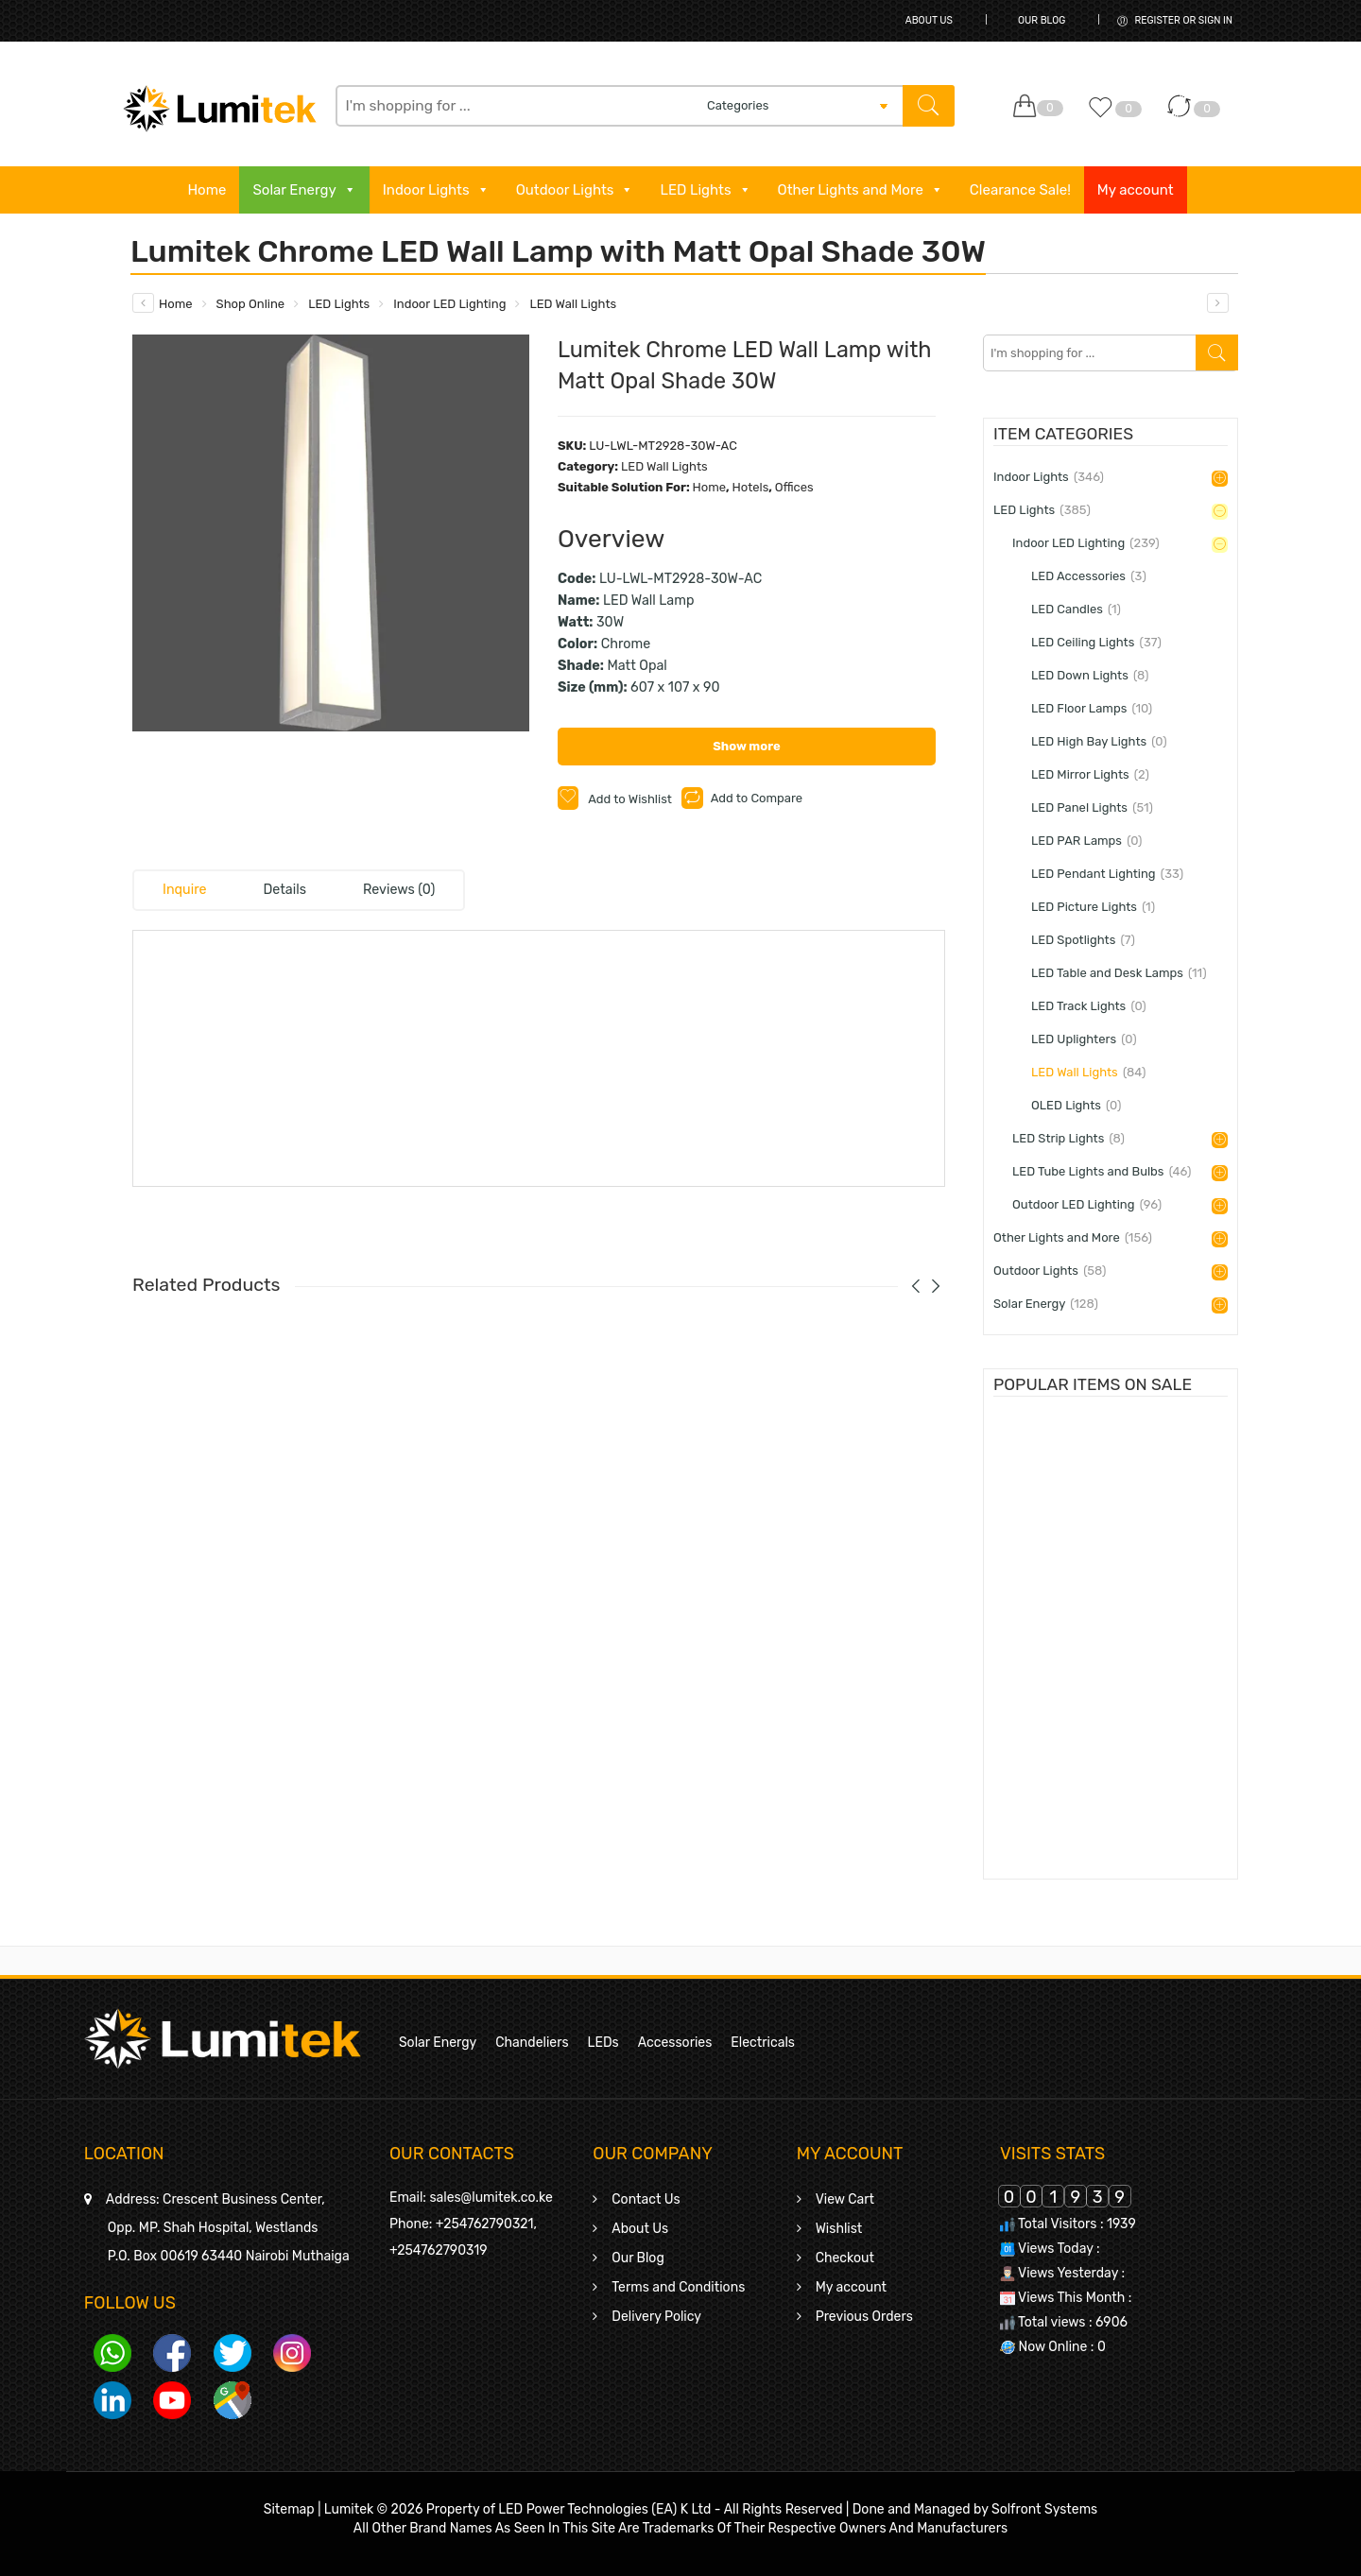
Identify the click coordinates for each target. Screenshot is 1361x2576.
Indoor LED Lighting (449, 304)
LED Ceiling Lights (1096, 642)
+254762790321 (485, 2224)
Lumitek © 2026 (373, 2509)
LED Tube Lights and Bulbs (1101, 1171)
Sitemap (289, 2509)
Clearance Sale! (1020, 189)
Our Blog (1041, 20)
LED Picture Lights (1093, 907)
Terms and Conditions (678, 2287)
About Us (929, 20)
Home (206, 189)
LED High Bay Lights (1099, 741)
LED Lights (705, 189)
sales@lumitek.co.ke (490, 2198)
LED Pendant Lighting (1107, 874)
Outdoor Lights (575, 189)
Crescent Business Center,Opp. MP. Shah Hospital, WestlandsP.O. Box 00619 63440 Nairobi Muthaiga (228, 2227)
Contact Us (646, 2199)
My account (1135, 189)
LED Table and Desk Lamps (1119, 973)
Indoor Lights (436, 189)
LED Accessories (1088, 576)
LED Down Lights (1089, 675)
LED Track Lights (1088, 1006)
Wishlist (839, 2229)
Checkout (845, 2258)
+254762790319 (438, 2250)
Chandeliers (531, 2043)
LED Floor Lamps (1091, 708)
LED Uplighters (1084, 1039)
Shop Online (250, 304)
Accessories (675, 2043)
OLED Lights (1076, 1105)
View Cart (845, 2199)
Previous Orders (864, 2317)
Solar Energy (303, 189)
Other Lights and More (860, 189)
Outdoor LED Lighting (1087, 1204)
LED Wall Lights (572, 304)
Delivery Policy (656, 2317)
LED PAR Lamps (1087, 840)
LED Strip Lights (1068, 1138)
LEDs (603, 2043)
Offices (794, 487)
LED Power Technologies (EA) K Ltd (604, 2509)
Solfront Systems (1044, 2509)
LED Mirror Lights (1090, 774)
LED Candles (1076, 609)
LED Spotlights (1083, 940)
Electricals (763, 2043)
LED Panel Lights (1092, 807)
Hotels (750, 487)
